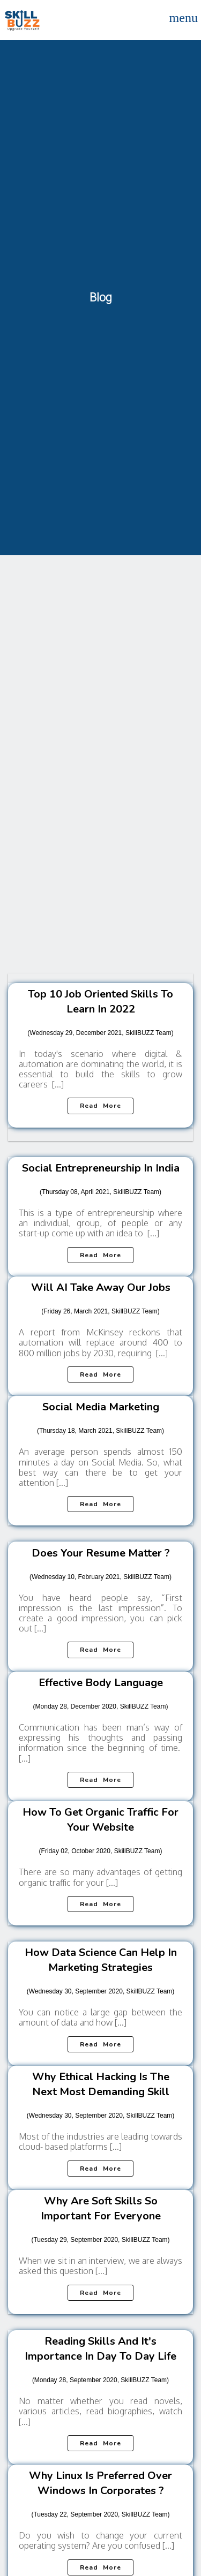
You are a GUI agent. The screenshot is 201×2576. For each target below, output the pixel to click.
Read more (100, 1105)
